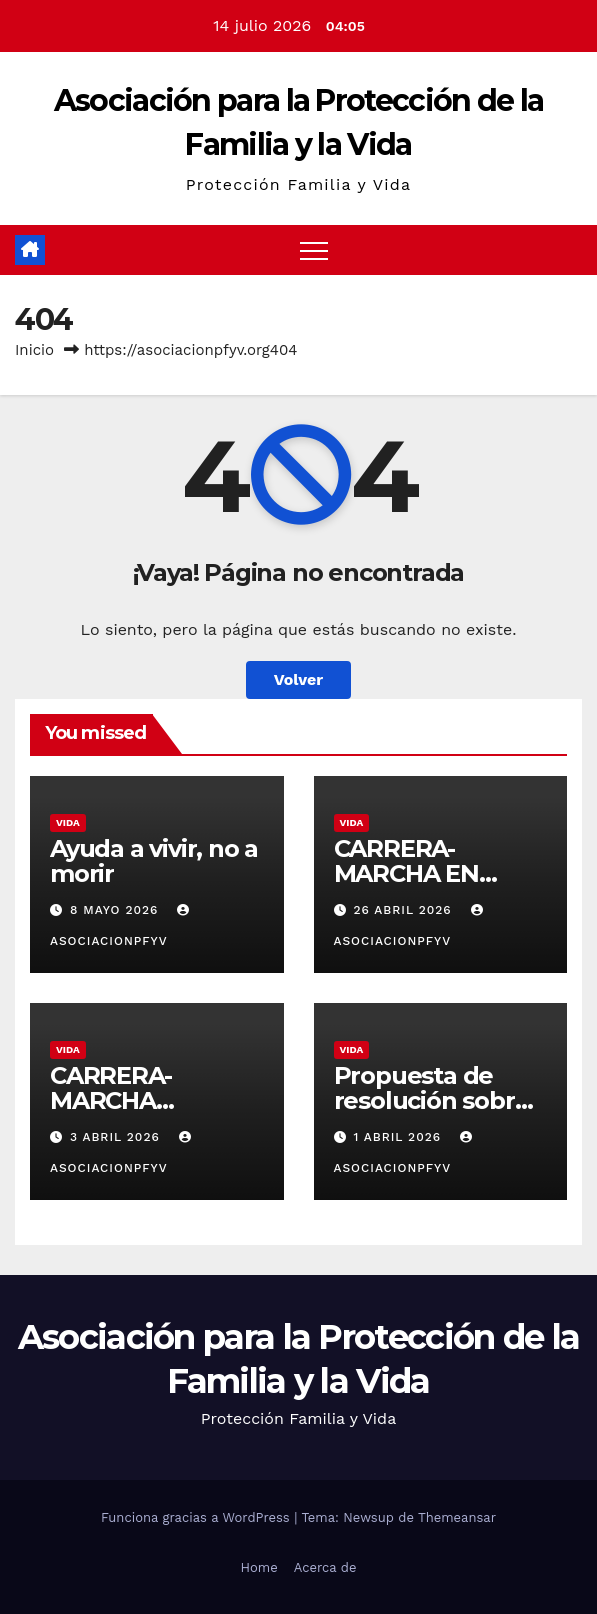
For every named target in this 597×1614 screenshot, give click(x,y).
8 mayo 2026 (116, 910)
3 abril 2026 (117, 1137)
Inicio (34, 350)
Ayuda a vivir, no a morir (154, 861)
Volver (299, 679)
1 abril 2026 (399, 1137)
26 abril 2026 (404, 910)
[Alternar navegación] (314, 250)
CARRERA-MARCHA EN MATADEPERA (418, 873)
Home (259, 1567)
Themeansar (457, 1517)
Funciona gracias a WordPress (197, 1517)
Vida (68, 822)
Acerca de (325, 1567)
